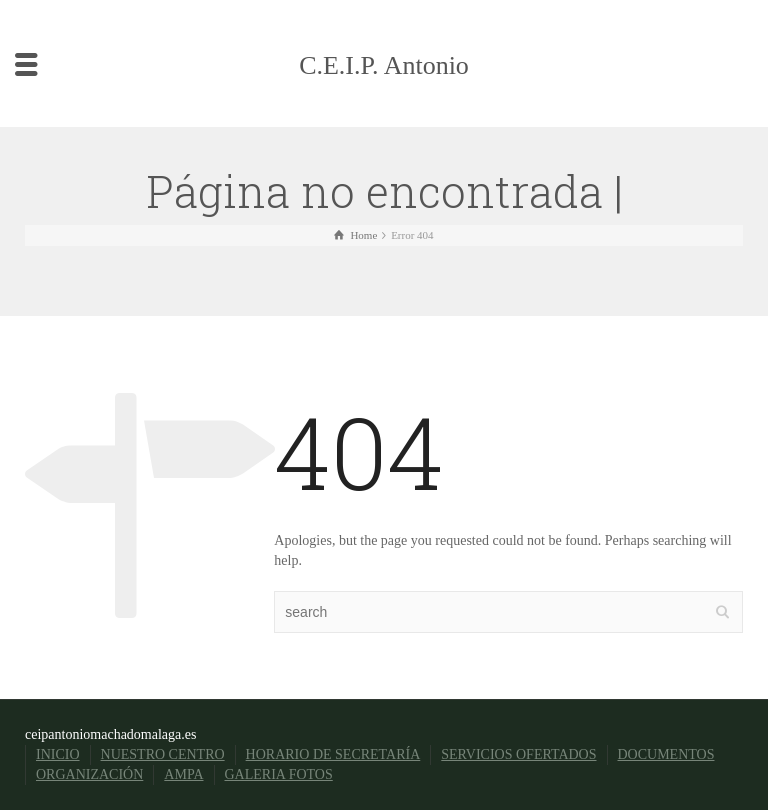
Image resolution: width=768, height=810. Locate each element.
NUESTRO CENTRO (163, 754)
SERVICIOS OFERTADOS (518, 754)
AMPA (183, 774)
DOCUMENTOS (666, 754)
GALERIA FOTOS (279, 774)
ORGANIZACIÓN (89, 774)
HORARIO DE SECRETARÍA (333, 754)
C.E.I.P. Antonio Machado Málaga (383, 101)
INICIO (58, 754)
